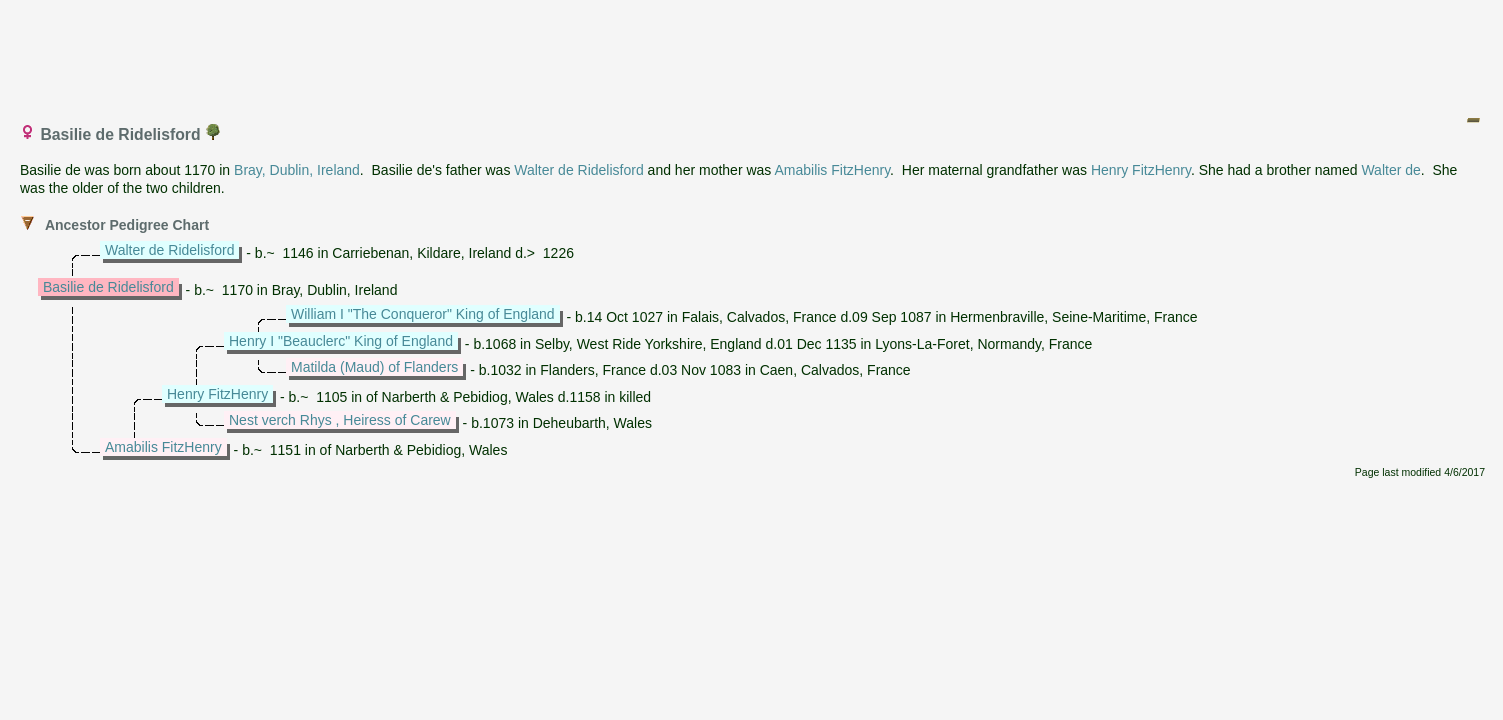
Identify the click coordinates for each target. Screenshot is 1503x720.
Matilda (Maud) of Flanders (374, 367)
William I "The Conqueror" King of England (423, 314)
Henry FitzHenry (1141, 170)
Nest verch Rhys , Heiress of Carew (340, 420)
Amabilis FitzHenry (832, 170)
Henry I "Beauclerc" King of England (341, 341)
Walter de (1390, 170)
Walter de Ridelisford (578, 170)
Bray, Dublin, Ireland (297, 170)
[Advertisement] (753, 53)
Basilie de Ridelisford (108, 287)
